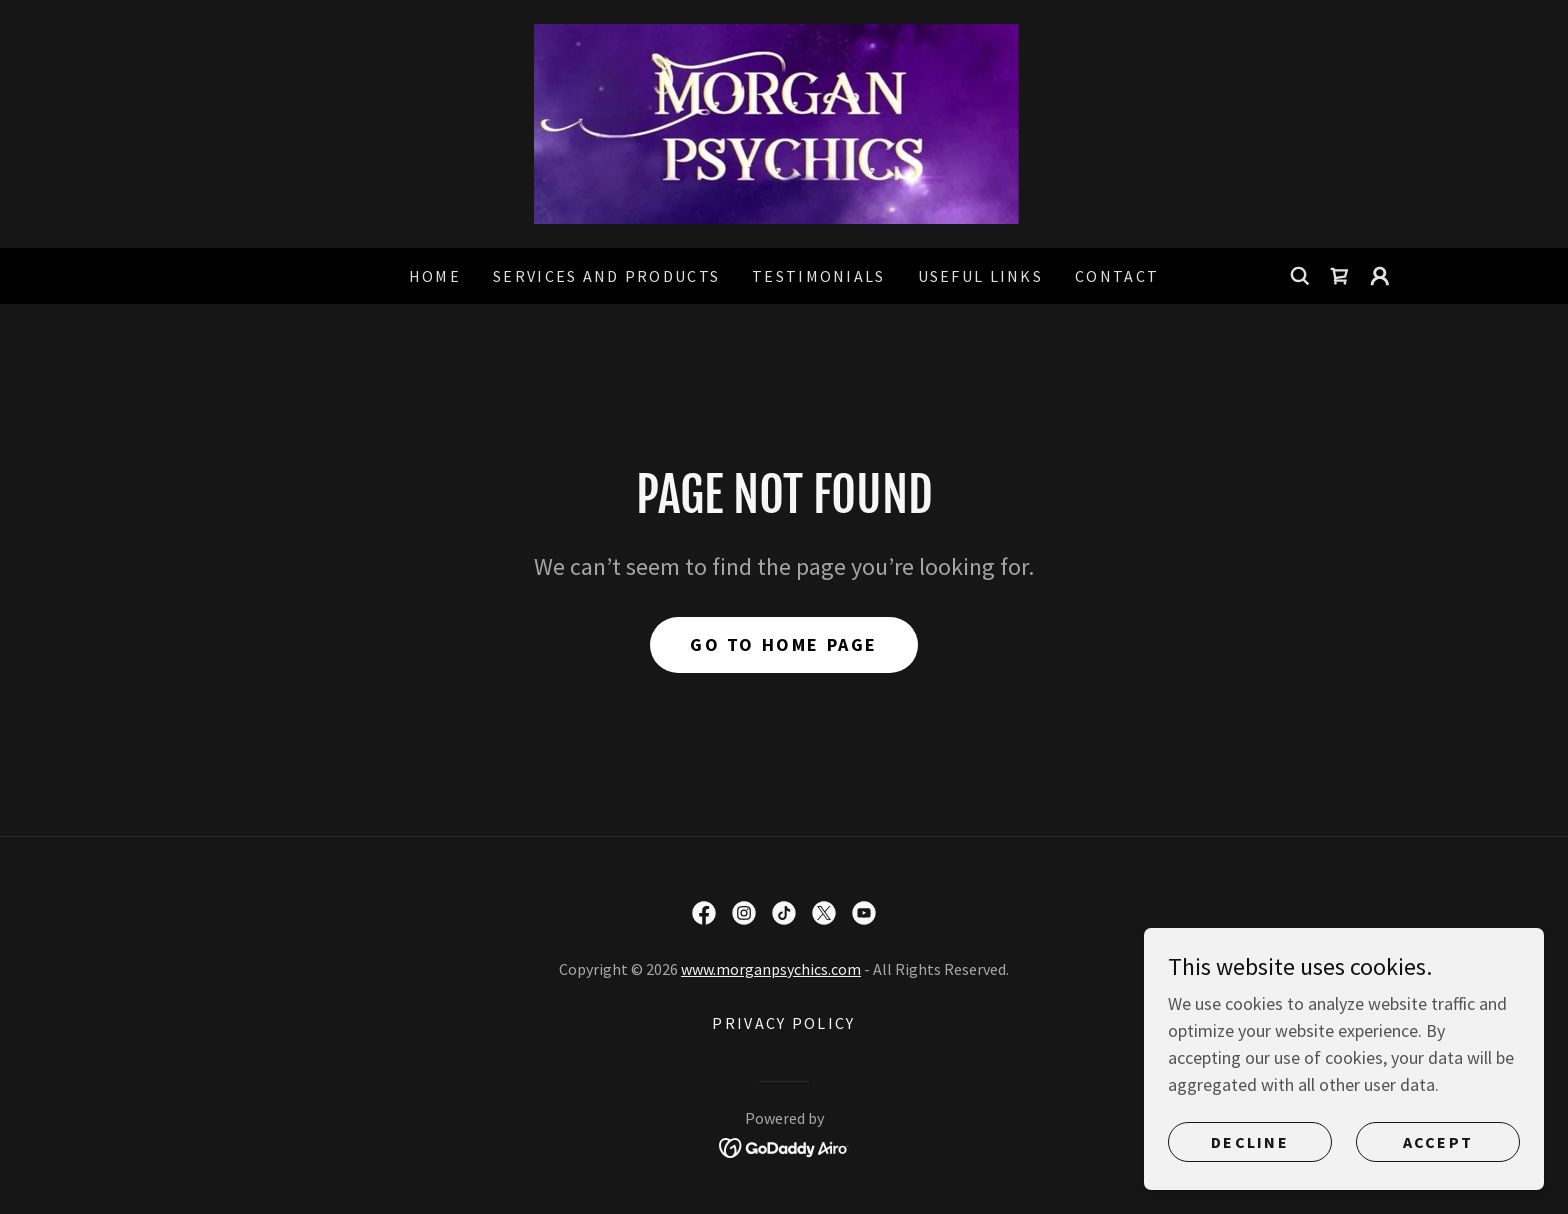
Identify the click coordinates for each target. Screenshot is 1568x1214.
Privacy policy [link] (783, 1023)
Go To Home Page (784, 644)
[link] (783, 121)
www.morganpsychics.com (771, 969)
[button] (1380, 276)
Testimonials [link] (818, 276)
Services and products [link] (606, 276)
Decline (1250, 1142)
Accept (1438, 1142)
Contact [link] (1117, 276)
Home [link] (435, 276)
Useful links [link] (980, 276)
